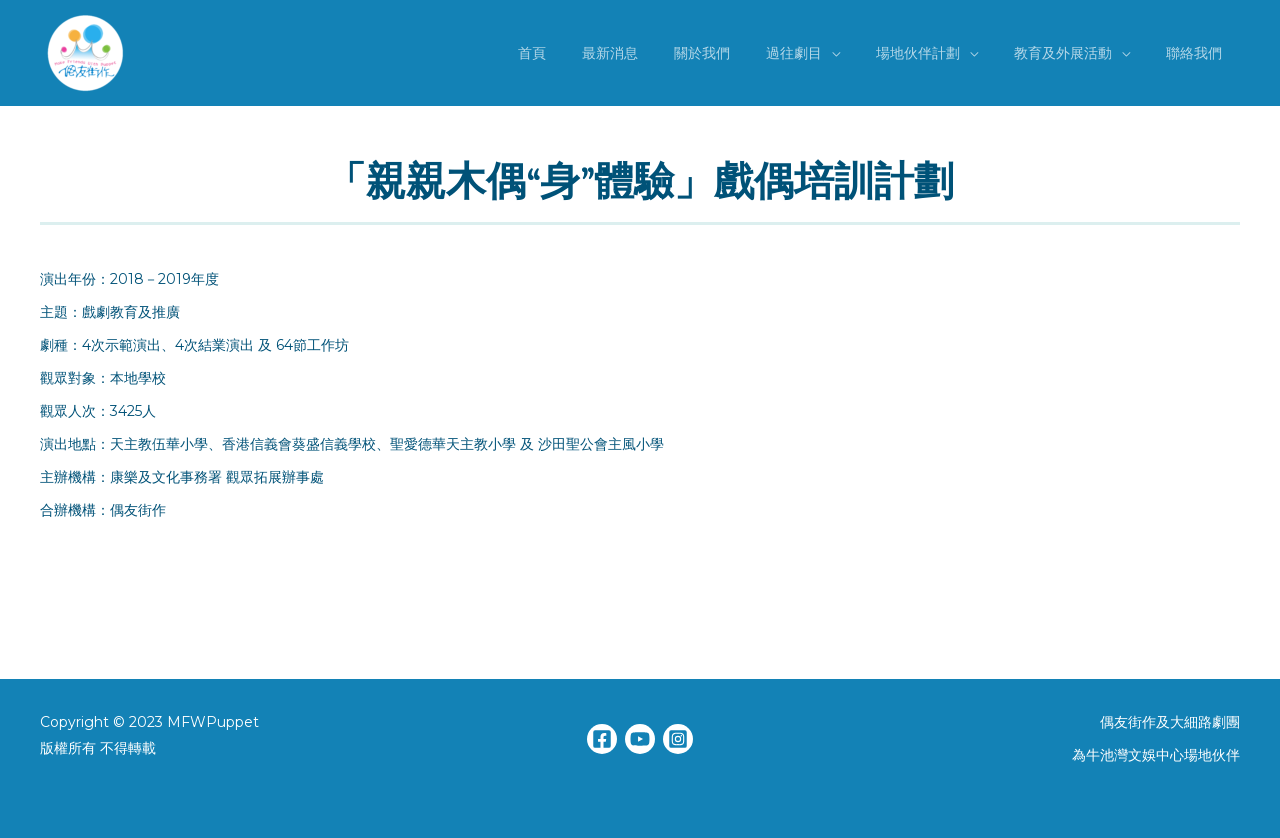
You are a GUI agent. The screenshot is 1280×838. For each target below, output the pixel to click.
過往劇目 (822, 53)
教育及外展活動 (1075, 53)
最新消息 (654, 53)
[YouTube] (640, 739)
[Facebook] (602, 739)
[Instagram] (678, 739)
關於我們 (738, 53)
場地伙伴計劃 (938, 53)
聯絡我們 (1198, 53)
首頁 (584, 53)
